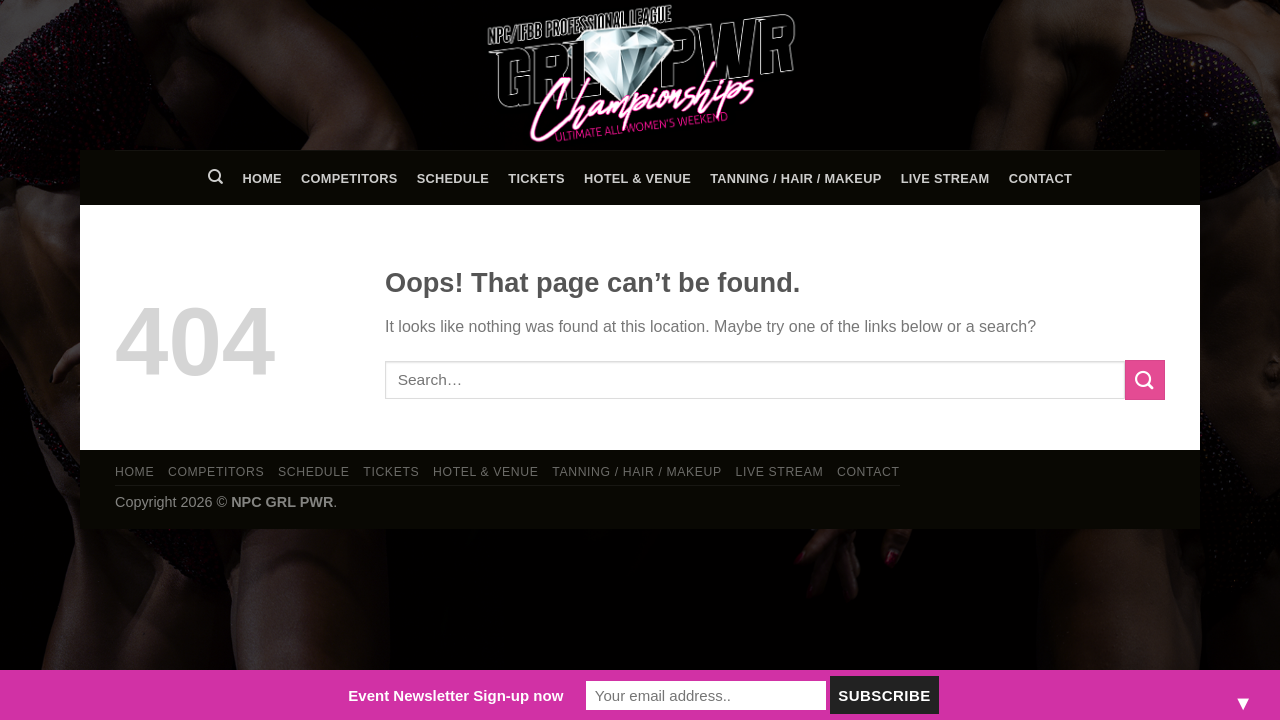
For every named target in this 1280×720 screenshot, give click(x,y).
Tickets (536, 178)
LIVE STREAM (945, 178)
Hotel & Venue (637, 178)
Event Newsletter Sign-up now (455, 695)
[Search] (215, 177)
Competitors (349, 178)
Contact (1040, 178)
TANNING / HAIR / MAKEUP (795, 178)
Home (261, 178)
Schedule (453, 178)
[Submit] (1145, 379)
